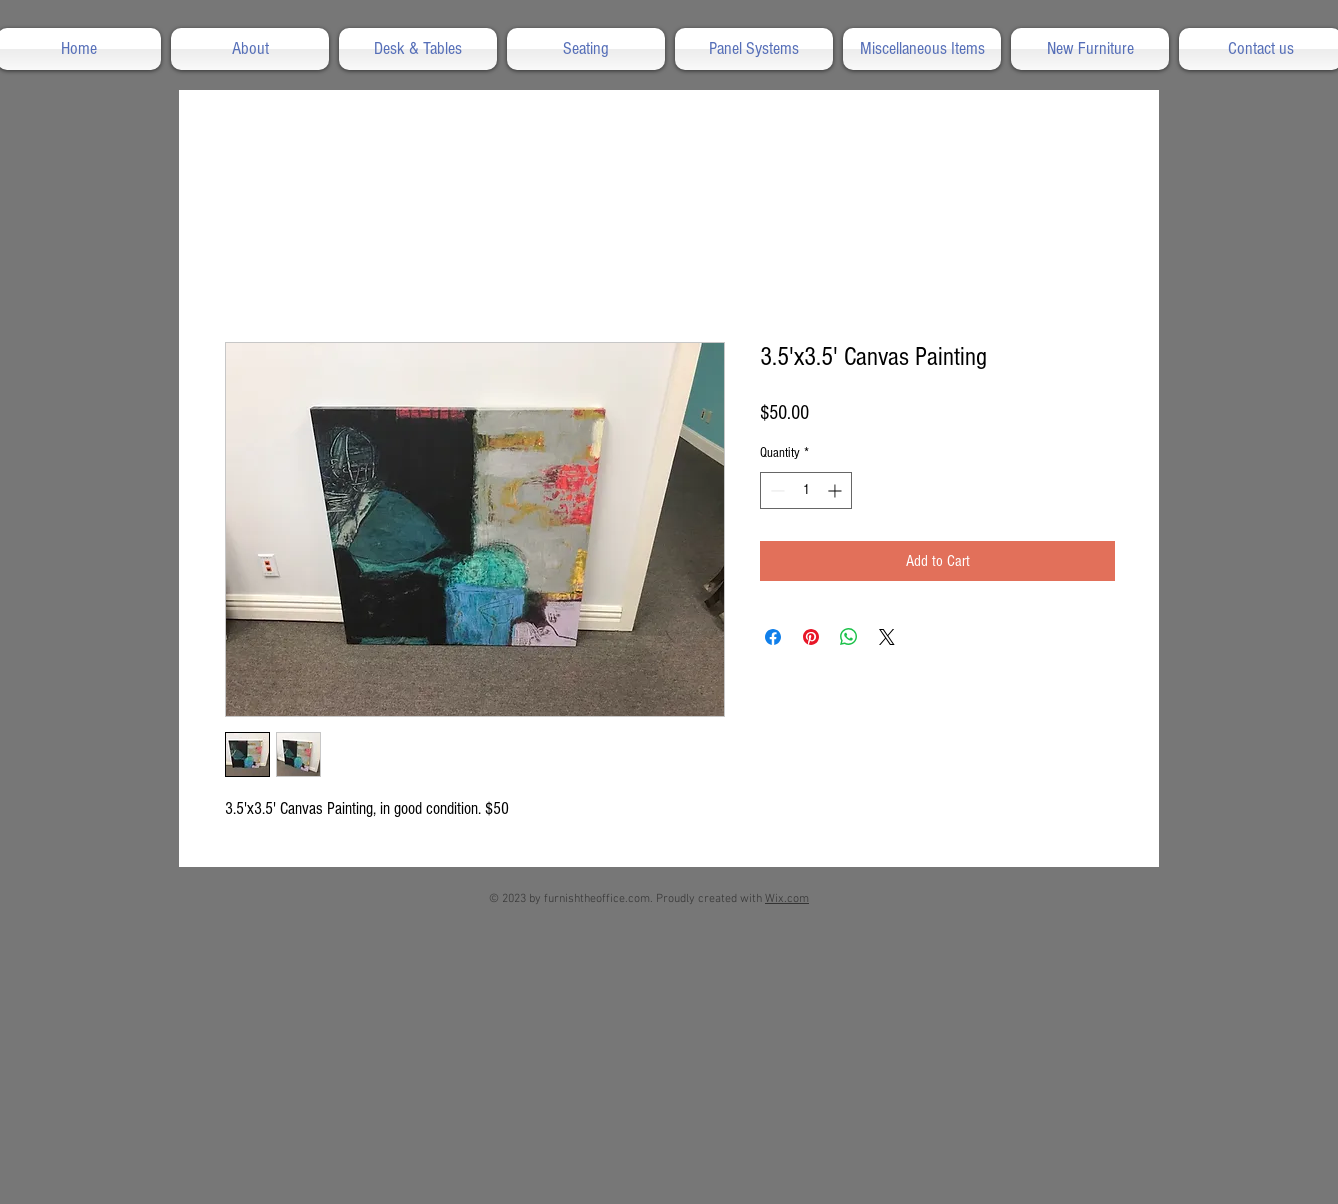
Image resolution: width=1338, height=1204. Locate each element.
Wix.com (787, 899)
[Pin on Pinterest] (811, 637)
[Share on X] (887, 637)
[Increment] (836, 490)
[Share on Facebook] (773, 637)
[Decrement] (775, 490)
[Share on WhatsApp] (849, 637)
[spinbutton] (806, 490)
